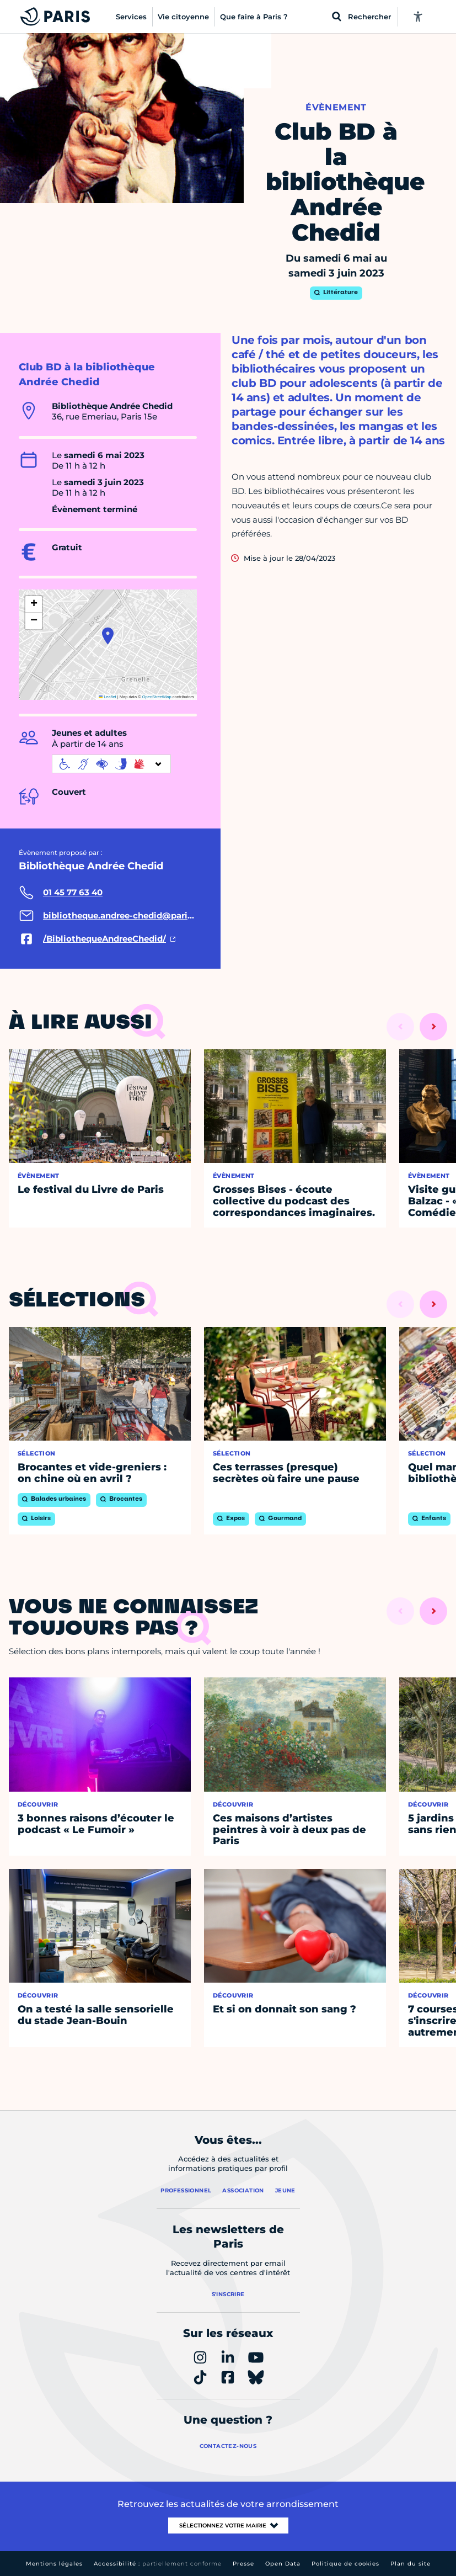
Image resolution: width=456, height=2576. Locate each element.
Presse (243, 2563)
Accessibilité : (158, 2563)
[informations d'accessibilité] (111, 764)
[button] (108, 636)
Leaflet (107, 696)
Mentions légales (54, 2563)
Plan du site (410, 2563)
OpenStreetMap (156, 696)
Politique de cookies (345, 2563)
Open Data (283, 2563)
